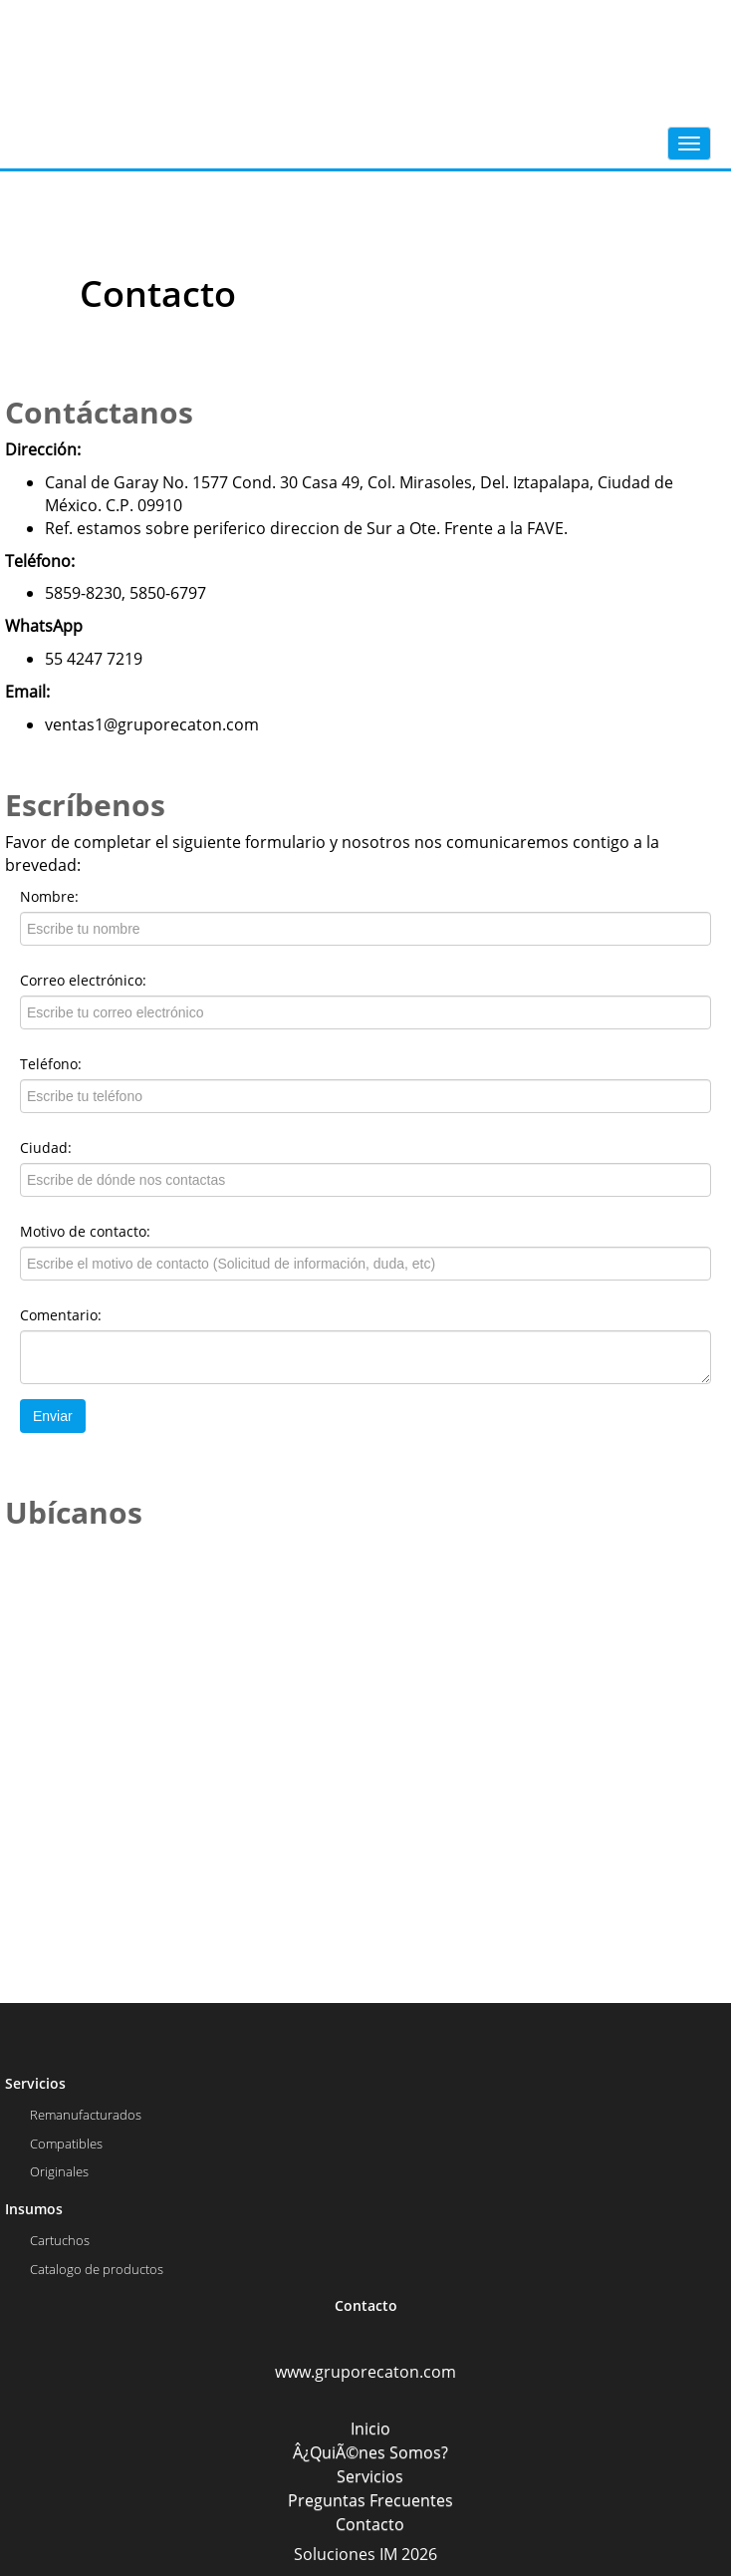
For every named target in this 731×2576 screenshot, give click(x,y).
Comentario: (61, 1314)
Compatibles (66, 2143)
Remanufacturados (85, 2115)
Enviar (53, 1416)
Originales (59, 2171)
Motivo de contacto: (85, 1231)
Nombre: (49, 896)
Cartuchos (60, 2240)
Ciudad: (46, 1147)
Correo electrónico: (83, 980)
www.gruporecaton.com (365, 2372)
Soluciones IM (345, 2554)
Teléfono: (51, 1063)
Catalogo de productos (96, 2269)
